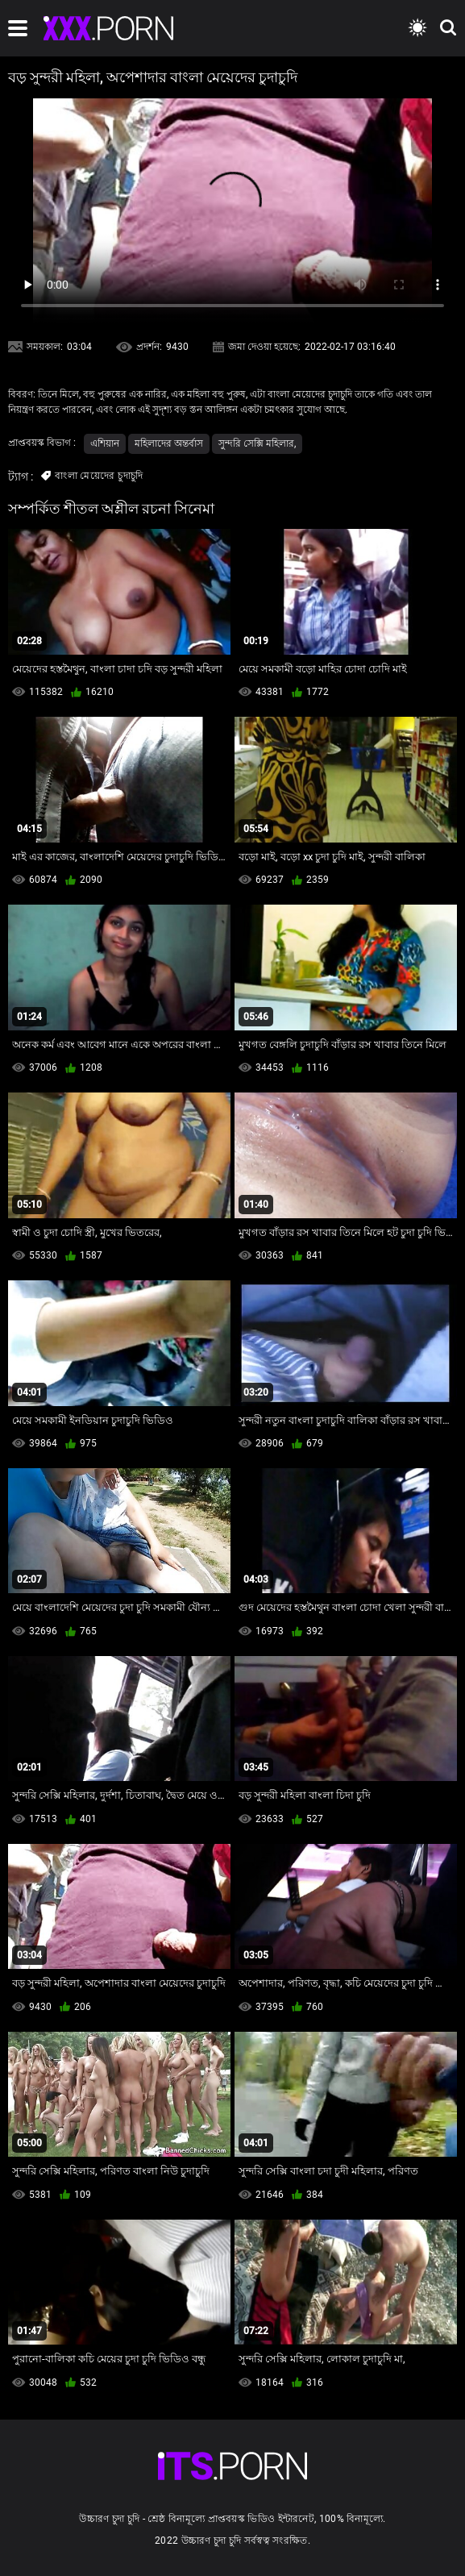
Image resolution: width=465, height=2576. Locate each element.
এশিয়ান (104, 443)
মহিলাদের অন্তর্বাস (169, 443)
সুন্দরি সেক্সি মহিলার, (257, 443)
